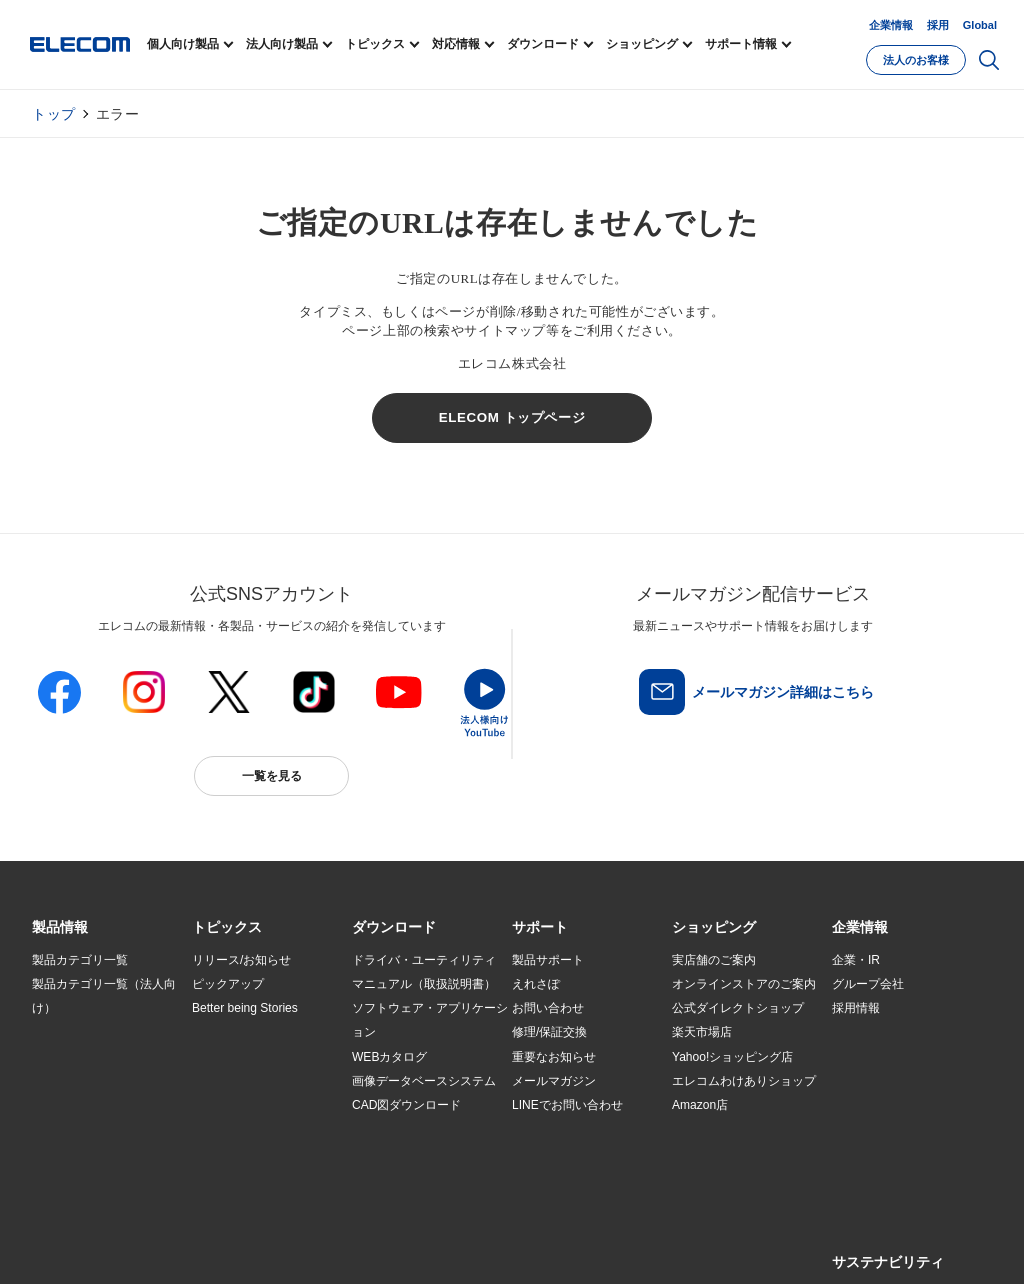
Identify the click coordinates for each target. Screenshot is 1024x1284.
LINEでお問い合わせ (567, 1105)
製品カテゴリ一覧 (80, 960)
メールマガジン (554, 1081)
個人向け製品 (183, 44)
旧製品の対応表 (234, 1154)
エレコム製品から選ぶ (252, 1105)
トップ (54, 114)
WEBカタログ (389, 1057)
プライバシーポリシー (346, 1245)
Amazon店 (700, 1105)
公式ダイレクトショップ (738, 1008)
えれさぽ (536, 984)
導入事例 (56, 1105)
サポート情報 (741, 44)
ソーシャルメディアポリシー (482, 1245)
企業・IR (856, 960)
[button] (227, 928)
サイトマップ (174, 1245)
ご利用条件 (250, 1245)
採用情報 (856, 1008)
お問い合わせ (548, 1008)
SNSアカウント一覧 (77, 1245)
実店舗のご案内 (714, 960)
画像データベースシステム (424, 1081)
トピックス (375, 44)
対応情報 (456, 44)
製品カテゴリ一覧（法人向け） (104, 996)
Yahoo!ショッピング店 (732, 1057)
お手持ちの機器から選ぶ (258, 1081)
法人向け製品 (282, 44)
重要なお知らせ (554, 1057)
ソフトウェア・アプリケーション (430, 1020)
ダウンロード (543, 44)
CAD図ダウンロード (406, 1105)
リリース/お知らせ (241, 960)
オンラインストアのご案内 (744, 984)
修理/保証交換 (549, 1032)
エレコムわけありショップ (744, 1081)
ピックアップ (228, 984)
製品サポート (548, 960)
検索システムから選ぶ (252, 1129)
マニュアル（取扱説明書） (424, 984)
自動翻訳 (669, 1245)
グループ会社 (868, 984)
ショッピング (642, 44)
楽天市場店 (702, 1032)
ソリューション (74, 1081)
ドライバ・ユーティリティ (424, 960)
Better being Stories (245, 1008)
